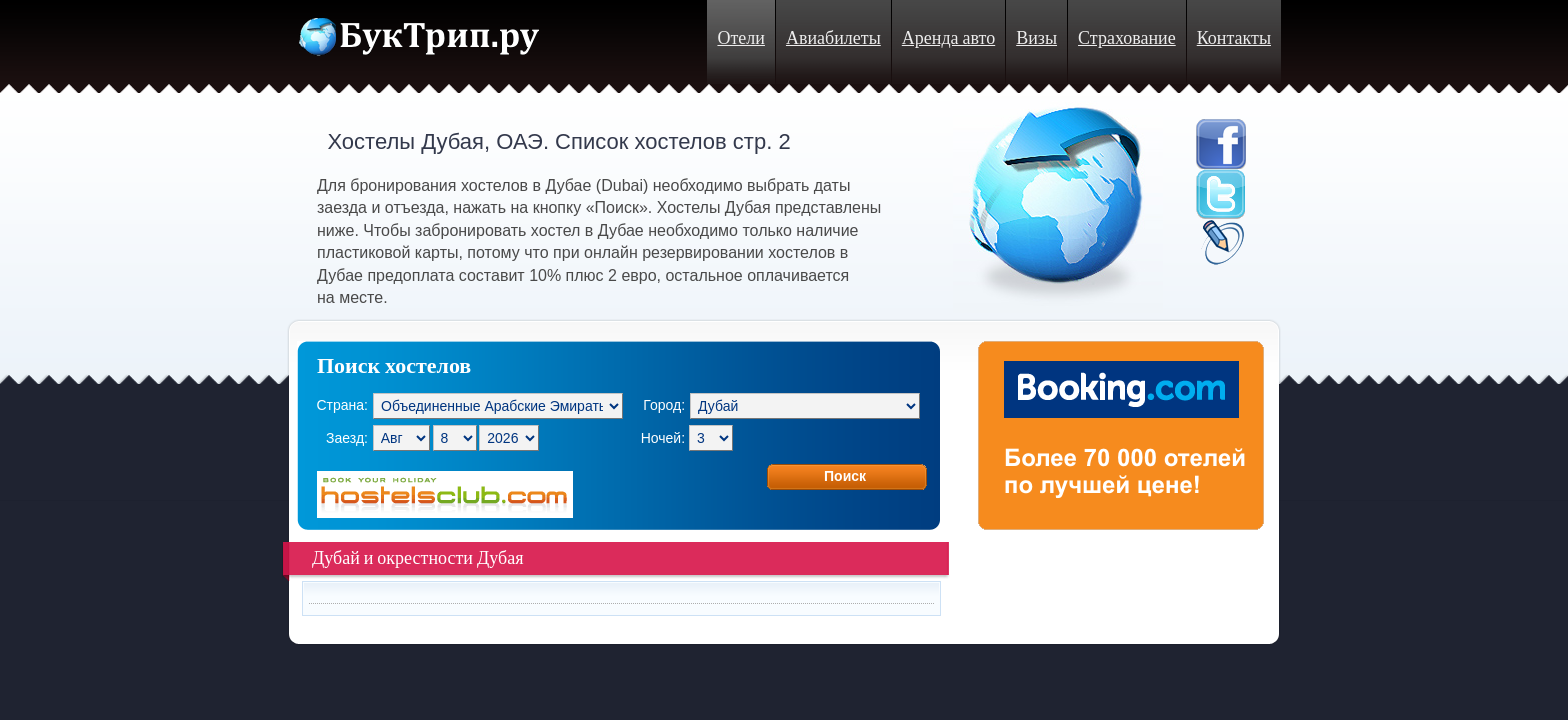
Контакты (1234, 38)
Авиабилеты (833, 38)
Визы (1036, 38)
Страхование (1127, 38)
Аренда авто (948, 38)
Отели (740, 38)
